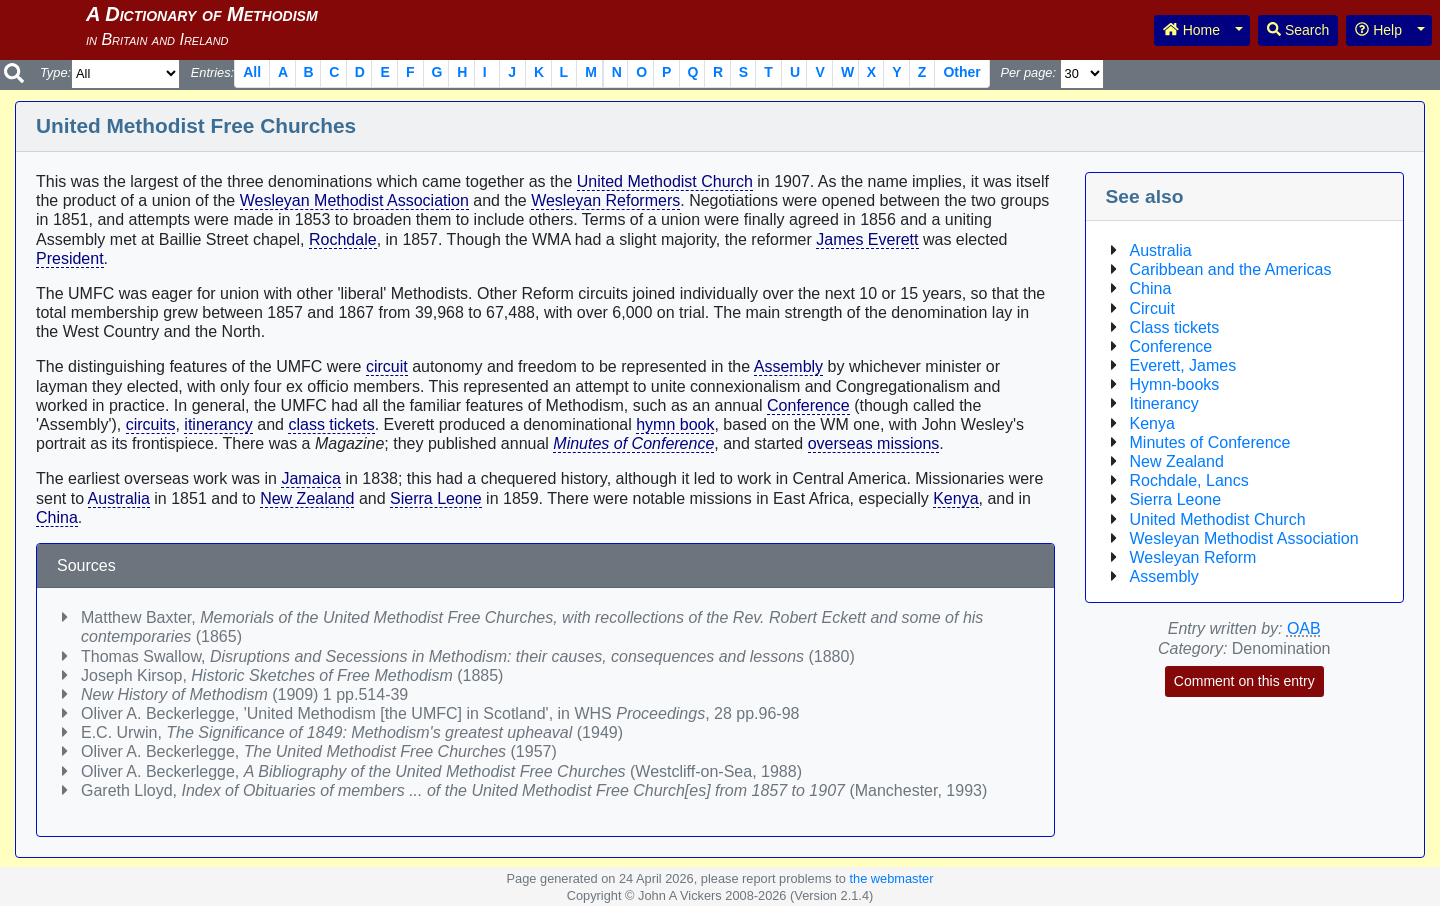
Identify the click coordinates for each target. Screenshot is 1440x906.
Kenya (955, 498)
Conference (808, 405)
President (70, 258)
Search (1298, 30)
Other (961, 72)
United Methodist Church (665, 181)
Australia (119, 498)
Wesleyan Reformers (605, 200)
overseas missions (874, 443)
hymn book (675, 424)
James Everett (867, 239)
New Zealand (307, 498)
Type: (55, 72)
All (252, 72)
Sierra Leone (436, 498)
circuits (151, 424)
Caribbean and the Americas (1231, 269)
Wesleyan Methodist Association (354, 200)
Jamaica (311, 478)
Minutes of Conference (633, 443)
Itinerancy (1164, 403)
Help (1378, 30)
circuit (387, 366)
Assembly (788, 366)
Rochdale (343, 239)
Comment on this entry (1244, 681)
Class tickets (1175, 327)
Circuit (1152, 308)
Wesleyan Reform (1193, 557)
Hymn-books (1175, 384)
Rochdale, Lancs (1189, 480)
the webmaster (891, 878)
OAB (1304, 628)
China (57, 517)
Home (1191, 30)
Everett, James (1183, 365)
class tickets (331, 424)
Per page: (1028, 72)
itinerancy (218, 424)
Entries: (212, 72)
